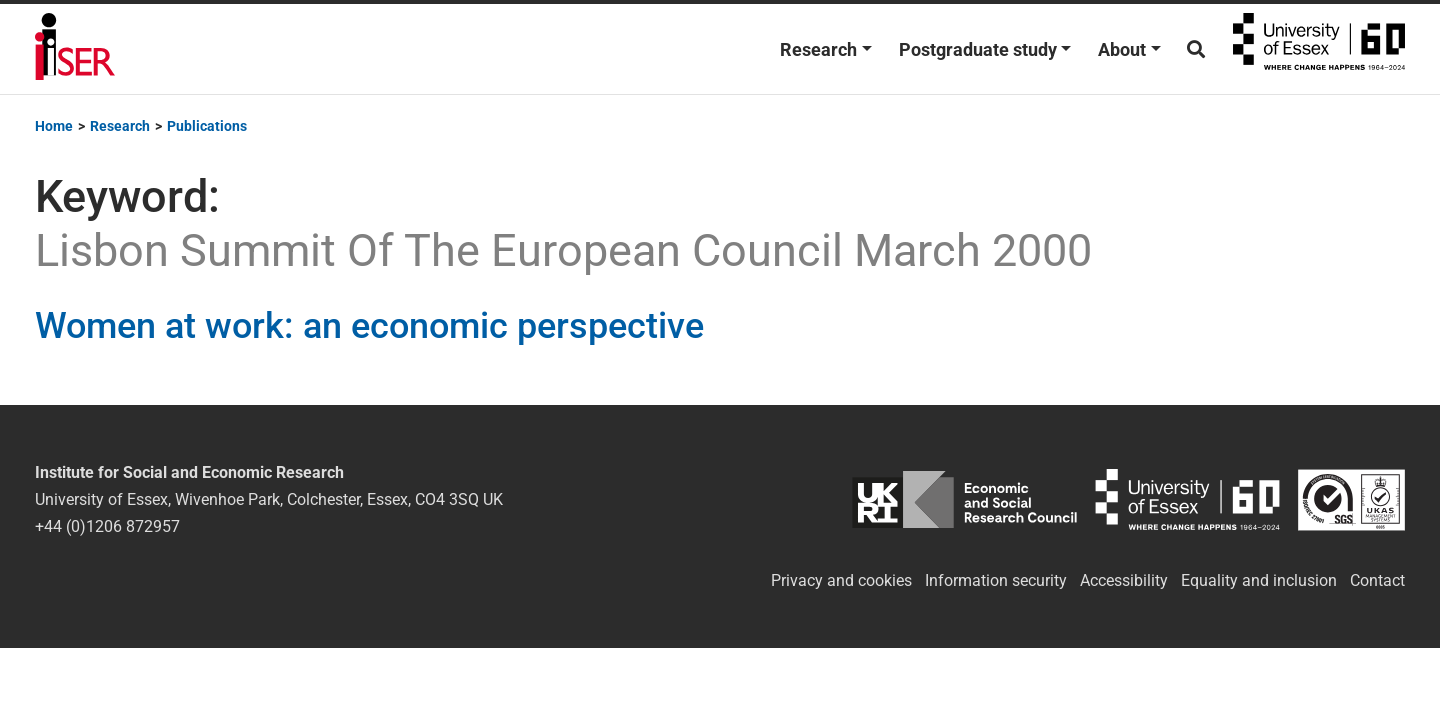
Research (818, 49)
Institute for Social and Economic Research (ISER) (75, 49)
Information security (996, 580)
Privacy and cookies (841, 580)
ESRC (964, 499)
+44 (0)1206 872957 (107, 526)
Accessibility (1124, 580)
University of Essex (1319, 49)
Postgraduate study (978, 49)
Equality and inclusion (1259, 580)
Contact (1377, 580)
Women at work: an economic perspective (369, 326)
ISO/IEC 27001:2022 (1351, 499)
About (1122, 49)
